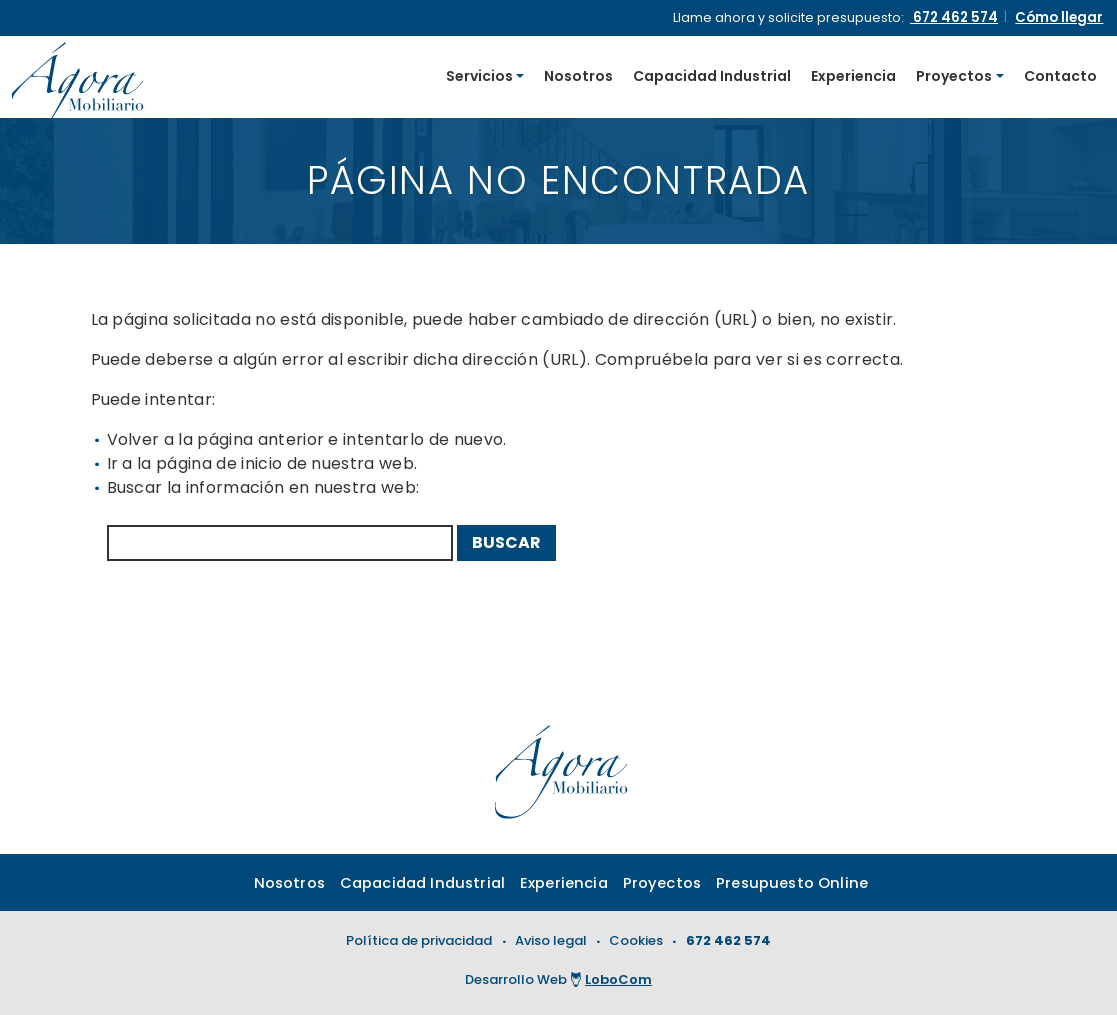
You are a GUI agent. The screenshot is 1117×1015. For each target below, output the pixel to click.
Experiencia (853, 78)
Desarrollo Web (558, 981)
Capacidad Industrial (712, 78)
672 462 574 (728, 945)
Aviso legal (551, 945)
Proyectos (954, 78)
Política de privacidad (419, 945)
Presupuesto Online (806, 887)
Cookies (636, 945)
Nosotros (578, 78)
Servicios (479, 78)
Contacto (1060, 78)
